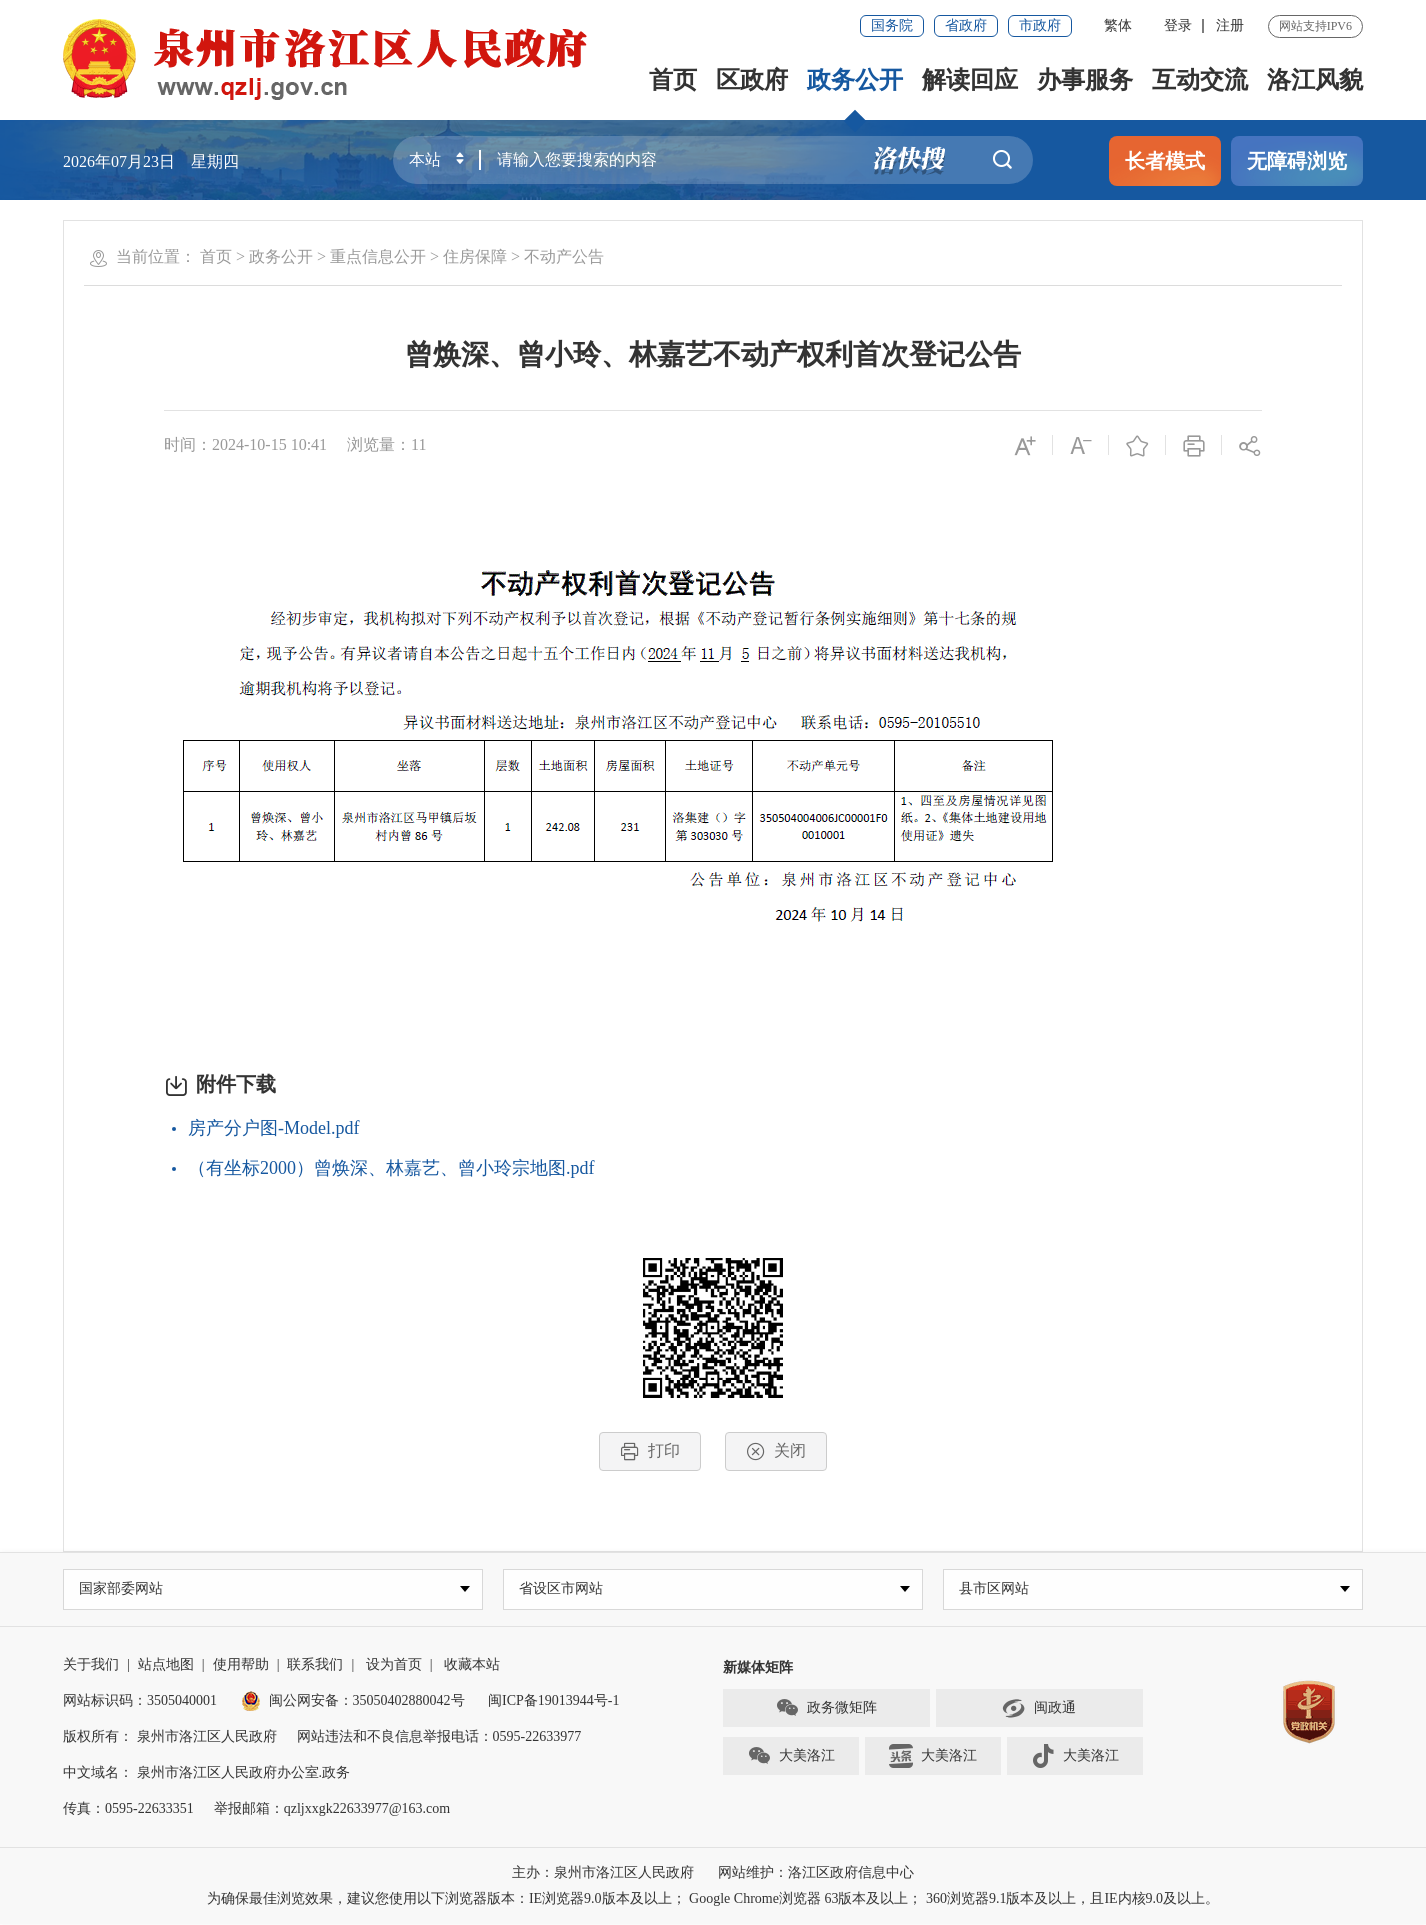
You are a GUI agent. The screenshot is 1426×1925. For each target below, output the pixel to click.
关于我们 (91, 1665)
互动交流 (1200, 80)
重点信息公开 (378, 256)
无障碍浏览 (1297, 161)
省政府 (966, 25)
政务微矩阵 (826, 1710)
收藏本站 (472, 1665)
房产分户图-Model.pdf (273, 1128)
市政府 (1040, 25)
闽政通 (1039, 1710)
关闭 (776, 1451)
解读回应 (970, 80)
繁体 (1118, 25)
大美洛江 (791, 1758)
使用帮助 (241, 1665)
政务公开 (855, 80)
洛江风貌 (1315, 80)
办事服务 (1085, 80)
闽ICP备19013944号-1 (553, 1701)
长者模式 (1165, 161)
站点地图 (166, 1665)
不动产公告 (564, 256)
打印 (650, 1451)
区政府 (752, 80)
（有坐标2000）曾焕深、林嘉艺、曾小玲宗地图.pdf (391, 1168)
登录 (1178, 25)
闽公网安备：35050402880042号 (353, 1701)
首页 (673, 80)
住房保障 (475, 256)
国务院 (892, 25)
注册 (1230, 25)
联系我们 (315, 1665)
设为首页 (394, 1665)
